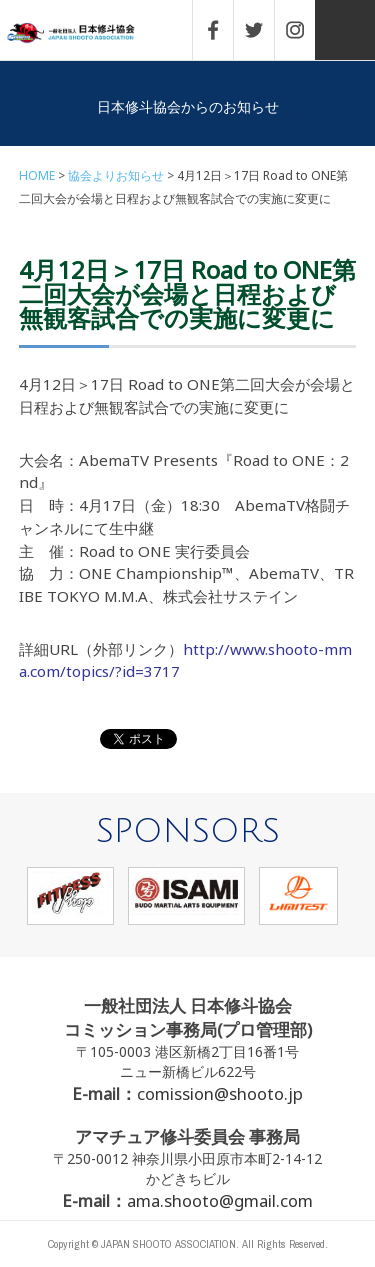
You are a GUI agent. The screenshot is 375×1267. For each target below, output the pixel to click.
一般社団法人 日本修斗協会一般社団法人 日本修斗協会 (85, 33)
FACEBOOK (223, 30)
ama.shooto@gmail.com (220, 1200)
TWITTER (264, 30)
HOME (37, 175)
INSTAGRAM (305, 30)
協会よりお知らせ (116, 175)
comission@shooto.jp (220, 1093)
